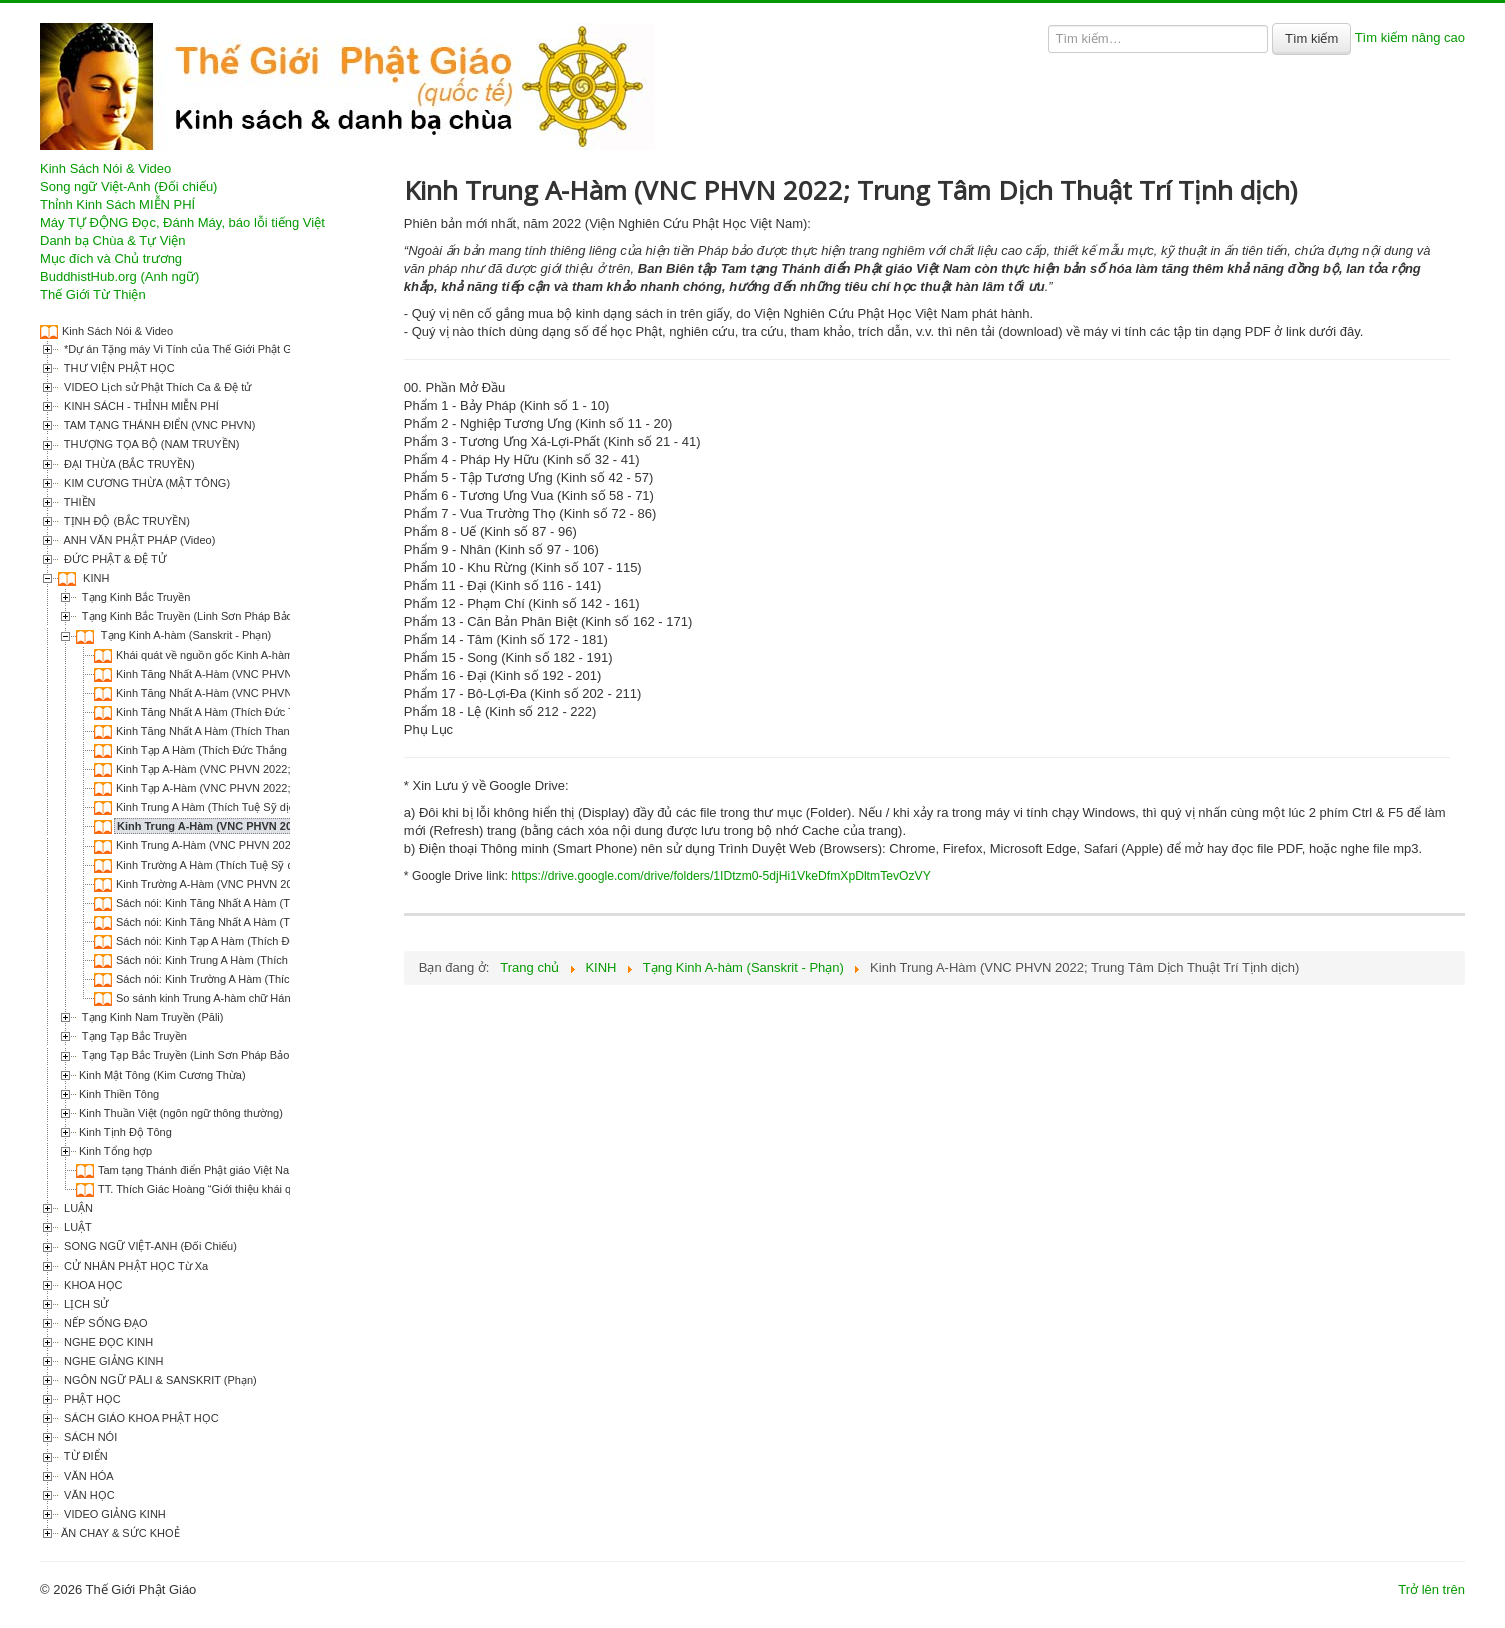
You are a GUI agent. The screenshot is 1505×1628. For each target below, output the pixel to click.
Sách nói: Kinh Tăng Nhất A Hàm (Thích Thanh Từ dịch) (252, 922)
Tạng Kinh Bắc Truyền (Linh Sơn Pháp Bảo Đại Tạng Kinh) (224, 616)
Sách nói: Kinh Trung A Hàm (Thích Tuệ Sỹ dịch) (234, 960)
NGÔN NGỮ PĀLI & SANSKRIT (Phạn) (159, 1380)
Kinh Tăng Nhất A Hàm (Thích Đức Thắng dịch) (231, 712)
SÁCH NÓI (89, 1437)
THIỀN (78, 502)
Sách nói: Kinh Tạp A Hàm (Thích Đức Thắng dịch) (239, 941)
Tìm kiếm (1311, 38)
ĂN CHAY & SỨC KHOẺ (120, 1533)
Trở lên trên (1431, 1589)
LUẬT (76, 1227)
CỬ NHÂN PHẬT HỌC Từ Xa (134, 1266)
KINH (94, 578)
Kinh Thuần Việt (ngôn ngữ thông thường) (181, 1113)
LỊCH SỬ (85, 1304)
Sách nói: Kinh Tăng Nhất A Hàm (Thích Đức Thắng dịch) (256, 903)
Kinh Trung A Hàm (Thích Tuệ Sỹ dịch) (210, 807)
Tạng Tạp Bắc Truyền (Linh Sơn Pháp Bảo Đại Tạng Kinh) (222, 1055)
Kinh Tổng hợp (115, 1151)
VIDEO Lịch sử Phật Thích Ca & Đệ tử (156, 387)
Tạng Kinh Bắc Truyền (134, 597)
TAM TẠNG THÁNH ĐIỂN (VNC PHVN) (158, 425)
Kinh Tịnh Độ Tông (125, 1132)
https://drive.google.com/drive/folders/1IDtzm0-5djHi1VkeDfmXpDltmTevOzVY (721, 876)
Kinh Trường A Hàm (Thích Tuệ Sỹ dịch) (214, 865)
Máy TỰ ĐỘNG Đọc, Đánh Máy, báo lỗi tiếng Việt (182, 222)
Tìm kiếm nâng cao (1410, 37)
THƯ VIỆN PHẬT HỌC (118, 368)
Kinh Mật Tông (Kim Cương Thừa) (162, 1075)
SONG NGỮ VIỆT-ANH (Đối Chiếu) (149, 1246)
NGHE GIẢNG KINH (112, 1361)
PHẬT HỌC (91, 1399)
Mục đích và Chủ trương (111, 258)
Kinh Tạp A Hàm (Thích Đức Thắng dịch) (215, 750)
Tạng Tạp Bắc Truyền (133, 1036)
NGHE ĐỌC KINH (107, 1342)
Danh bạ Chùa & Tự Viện (112, 240)
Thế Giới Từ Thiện (93, 294)
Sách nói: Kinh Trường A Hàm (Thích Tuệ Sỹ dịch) (238, 979)
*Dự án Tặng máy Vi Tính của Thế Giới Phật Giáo (183, 349)
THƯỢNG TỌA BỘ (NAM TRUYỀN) (150, 444)
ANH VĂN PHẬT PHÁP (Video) (138, 540)
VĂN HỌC (88, 1495)
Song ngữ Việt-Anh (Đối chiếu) (128, 186)
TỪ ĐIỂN (84, 1456)
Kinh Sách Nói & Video (105, 168)
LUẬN (77, 1208)
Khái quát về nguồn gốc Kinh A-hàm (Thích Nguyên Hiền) (257, 655)
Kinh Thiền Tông (119, 1094)
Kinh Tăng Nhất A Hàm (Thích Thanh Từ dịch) (228, 731)
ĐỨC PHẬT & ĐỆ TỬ (114, 559)
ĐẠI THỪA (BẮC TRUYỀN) (128, 464)
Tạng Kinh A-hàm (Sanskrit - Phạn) (184, 635)
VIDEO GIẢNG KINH (113, 1514)
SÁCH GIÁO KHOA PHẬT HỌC (140, 1418)
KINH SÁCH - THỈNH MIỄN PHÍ (140, 406)
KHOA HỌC (92, 1285)
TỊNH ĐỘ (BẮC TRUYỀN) (125, 521)
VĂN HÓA (87, 1476)
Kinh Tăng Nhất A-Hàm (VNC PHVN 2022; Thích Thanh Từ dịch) (273, 674)
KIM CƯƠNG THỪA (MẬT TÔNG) (145, 483)
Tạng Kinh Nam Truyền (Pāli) (151, 1017)
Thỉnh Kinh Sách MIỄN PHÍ (117, 204)
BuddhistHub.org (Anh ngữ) (119, 276)
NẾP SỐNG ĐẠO (104, 1323)
